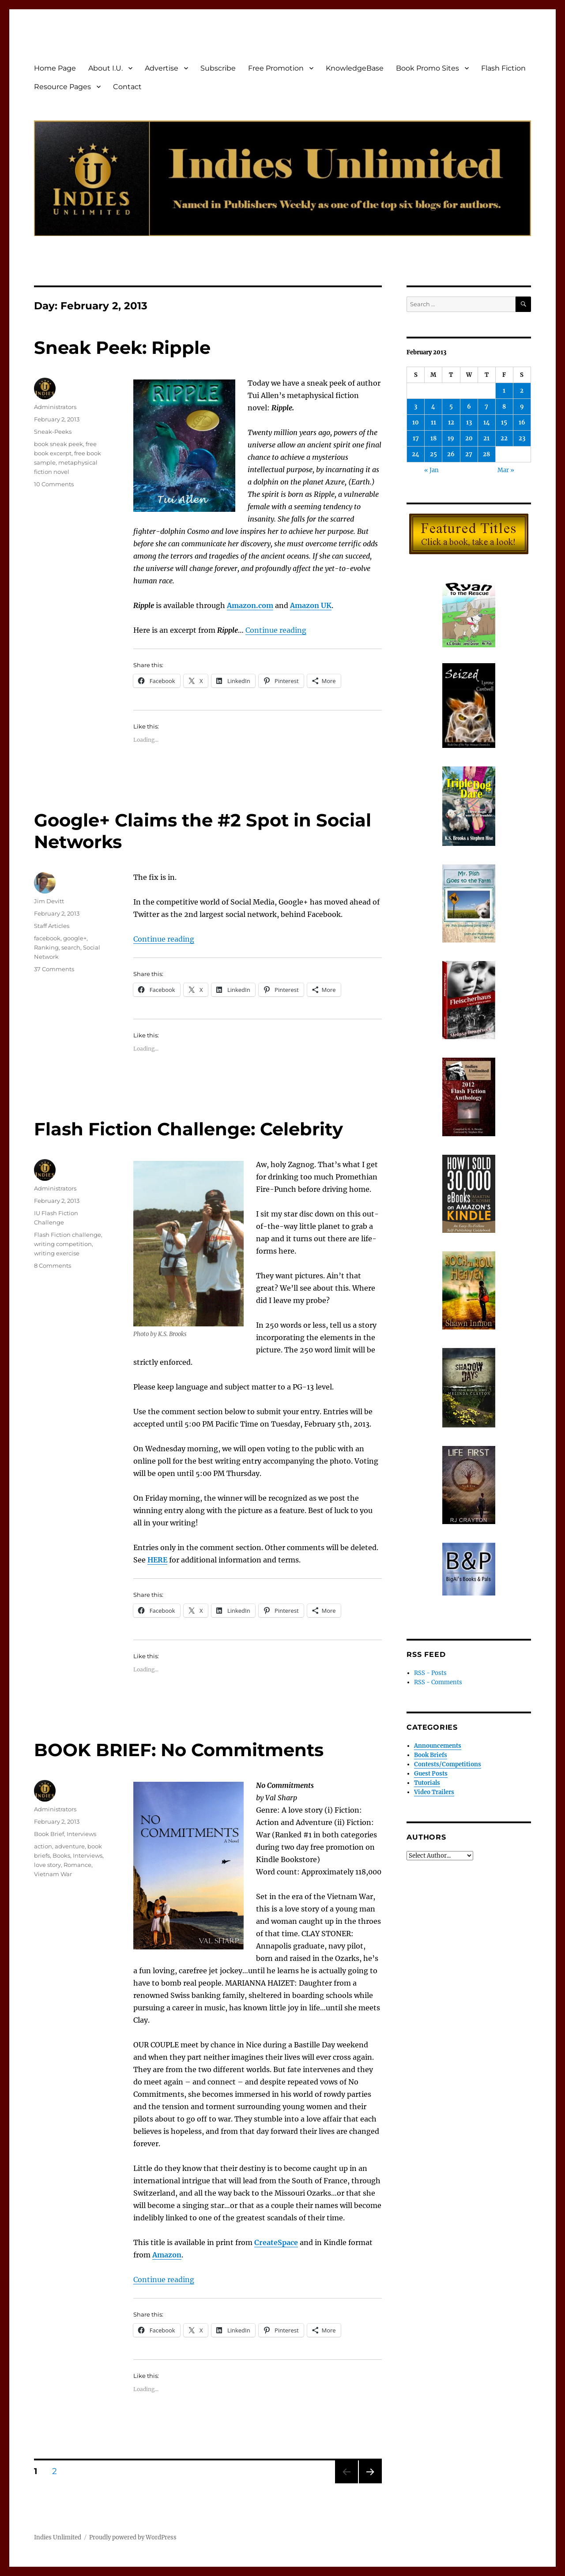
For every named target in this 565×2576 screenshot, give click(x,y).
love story (47, 1864)
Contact (127, 87)
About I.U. (105, 68)
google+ (75, 938)
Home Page (55, 68)
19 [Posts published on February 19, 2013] (451, 438)
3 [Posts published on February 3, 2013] (415, 406)
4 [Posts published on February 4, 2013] (433, 406)
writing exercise (56, 1253)
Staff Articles (51, 925)
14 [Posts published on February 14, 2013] (486, 422)
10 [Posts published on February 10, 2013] (415, 422)
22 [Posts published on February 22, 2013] (504, 438)
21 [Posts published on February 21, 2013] (486, 438)
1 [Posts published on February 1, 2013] (504, 390)
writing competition (63, 1243)
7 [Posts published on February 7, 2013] (486, 406)
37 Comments (54, 969)
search (70, 947)
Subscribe (218, 68)
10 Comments (54, 484)
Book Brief (49, 1833)
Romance (77, 1864)
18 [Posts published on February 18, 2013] (433, 438)
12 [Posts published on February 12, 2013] (451, 422)
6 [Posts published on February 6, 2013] (469, 406)
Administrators (55, 406)
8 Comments (52, 1265)
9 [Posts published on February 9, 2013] (522, 406)
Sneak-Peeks (53, 431)
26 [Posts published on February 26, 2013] (451, 454)
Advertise (161, 68)
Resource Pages (62, 87)
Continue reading (275, 630)
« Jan (431, 470)
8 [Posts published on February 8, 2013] (504, 406)
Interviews (81, 1833)
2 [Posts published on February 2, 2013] (522, 390)
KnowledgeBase (355, 68)
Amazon (166, 2254)
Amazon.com (250, 605)
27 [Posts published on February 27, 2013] (468, 454)
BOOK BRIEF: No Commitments (179, 1750)
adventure (70, 1846)
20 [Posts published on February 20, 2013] (469, 438)
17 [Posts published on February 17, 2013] (416, 438)
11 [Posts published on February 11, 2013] (433, 422)
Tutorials (427, 1783)
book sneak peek (58, 443)
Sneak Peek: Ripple (122, 347)
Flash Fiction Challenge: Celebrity (188, 1129)
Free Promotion (276, 68)
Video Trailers (434, 1792)
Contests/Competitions (447, 1764)
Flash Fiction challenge (67, 1234)
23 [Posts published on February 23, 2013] (522, 438)
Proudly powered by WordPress (133, 2537)
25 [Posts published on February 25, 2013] (433, 454)
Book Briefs (430, 1755)
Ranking (46, 947)
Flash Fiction (503, 68)
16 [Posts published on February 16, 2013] (522, 422)
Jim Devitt (49, 901)
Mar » (505, 470)
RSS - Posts (430, 1673)
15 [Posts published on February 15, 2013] (504, 422)
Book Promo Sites (427, 68)
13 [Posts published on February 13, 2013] (469, 422)
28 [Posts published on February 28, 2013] (486, 454)
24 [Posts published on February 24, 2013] (415, 454)
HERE (157, 1559)
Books (61, 1855)
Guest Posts (431, 1773)
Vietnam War (53, 1874)
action (43, 1846)
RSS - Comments (438, 1682)
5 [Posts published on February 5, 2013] (451, 406)
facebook (47, 938)
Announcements (437, 1746)
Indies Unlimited (57, 2537)
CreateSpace (276, 2242)
